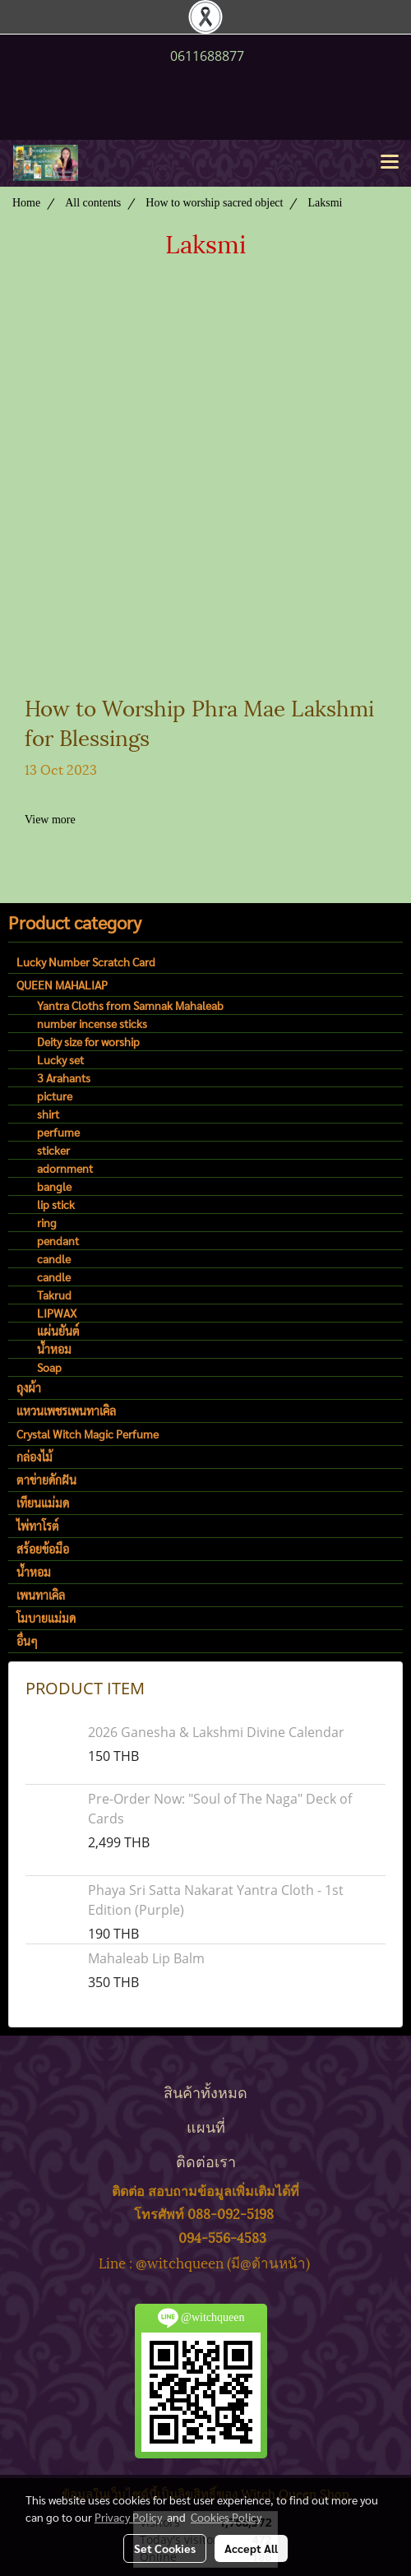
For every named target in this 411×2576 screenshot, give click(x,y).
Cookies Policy (226, 2516)
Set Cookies (165, 2548)
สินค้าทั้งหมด (205, 2091)
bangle (54, 1186)
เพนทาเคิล (40, 1594)
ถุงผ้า (28, 1387)
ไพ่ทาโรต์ (37, 1525)
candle (54, 1258)
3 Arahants (63, 1077)
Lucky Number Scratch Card (85, 961)
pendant (58, 1240)
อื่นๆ (27, 1640)
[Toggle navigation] (390, 163)
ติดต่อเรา (206, 2160)
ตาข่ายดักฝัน (46, 1479)
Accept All (251, 2548)
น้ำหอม (54, 1348)
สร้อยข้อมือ (42, 1548)
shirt (48, 1113)
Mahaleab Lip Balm (146, 1958)
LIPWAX (56, 1312)
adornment (65, 1168)
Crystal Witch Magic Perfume (87, 1433)
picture (54, 1095)
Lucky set (60, 1059)
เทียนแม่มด (42, 1502)
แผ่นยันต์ (58, 1330)
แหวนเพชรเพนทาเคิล (66, 1410)
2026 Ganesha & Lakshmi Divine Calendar (216, 1732)
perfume (58, 1131)
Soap (49, 1367)
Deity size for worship (88, 1041)
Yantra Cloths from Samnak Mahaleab (130, 1005)
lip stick (56, 1204)
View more (51, 819)
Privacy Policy (128, 2516)
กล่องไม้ (34, 1456)
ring (47, 1222)
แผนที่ (206, 2126)
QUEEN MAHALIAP (62, 984)
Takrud (54, 1294)
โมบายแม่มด (46, 1617)
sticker (53, 1149)
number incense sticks (92, 1023)
